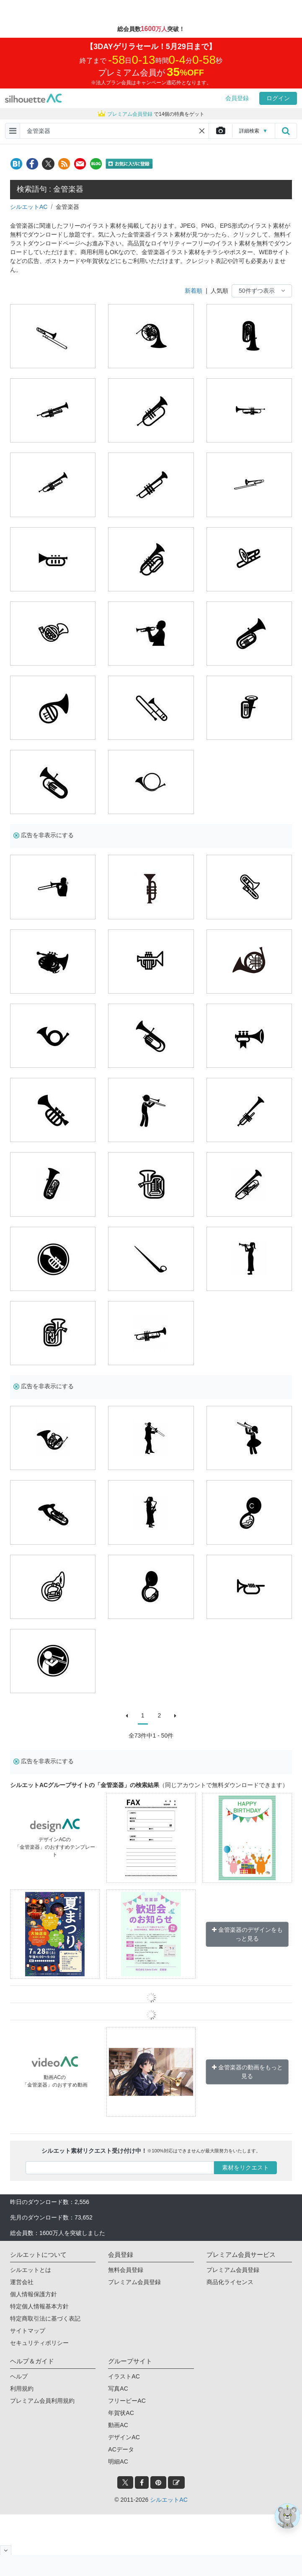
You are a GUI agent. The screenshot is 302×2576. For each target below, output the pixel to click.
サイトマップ (27, 2330)
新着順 (193, 290)
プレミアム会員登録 (134, 2282)
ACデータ (121, 2449)
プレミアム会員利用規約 (42, 2400)
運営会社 (22, 2282)
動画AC (118, 2425)
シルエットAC (28, 206)
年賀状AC (121, 2412)
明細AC (118, 2461)
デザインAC (123, 2437)
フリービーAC (126, 2400)
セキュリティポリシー (39, 2342)
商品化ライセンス (229, 2282)
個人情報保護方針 (33, 2294)
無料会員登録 (125, 2269)
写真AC (118, 2388)
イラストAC (123, 2376)
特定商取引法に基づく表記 (45, 2318)
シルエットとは (30, 2269)
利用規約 (22, 2388)
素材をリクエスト (245, 2167)
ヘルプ (19, 2376)
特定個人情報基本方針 (39, 2306)
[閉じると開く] (5, 2550)
